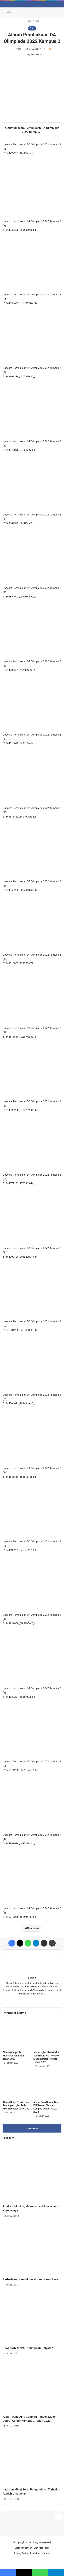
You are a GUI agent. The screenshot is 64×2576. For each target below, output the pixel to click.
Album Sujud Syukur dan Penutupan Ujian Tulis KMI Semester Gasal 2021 (17, 2105)
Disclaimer (35, 2553)
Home (28, 21)
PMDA (18, 49)
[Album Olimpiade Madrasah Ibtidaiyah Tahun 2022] (17, 2035)
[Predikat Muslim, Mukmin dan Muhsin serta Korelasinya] (32, 2175)
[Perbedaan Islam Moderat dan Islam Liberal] (32, 2248)
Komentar (32, 2128)
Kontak (46, 2553)
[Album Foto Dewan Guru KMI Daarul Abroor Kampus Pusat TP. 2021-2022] (47, 2085)
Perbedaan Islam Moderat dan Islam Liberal (31, 2279)
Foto (36, 21)
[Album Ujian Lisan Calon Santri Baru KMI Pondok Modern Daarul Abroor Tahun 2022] (47, 2035)
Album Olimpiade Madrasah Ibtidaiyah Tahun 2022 (13, 2055)
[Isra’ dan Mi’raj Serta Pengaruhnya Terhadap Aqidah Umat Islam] (32, 2458)
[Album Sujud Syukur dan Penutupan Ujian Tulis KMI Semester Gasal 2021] (17, 2085)
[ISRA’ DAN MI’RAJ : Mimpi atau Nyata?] (32, 2317)
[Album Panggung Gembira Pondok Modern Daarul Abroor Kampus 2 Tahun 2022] (32, 2386)
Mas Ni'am (44, 2548)
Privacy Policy (21, 2553)
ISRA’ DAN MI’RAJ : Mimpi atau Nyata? (28, 2348)
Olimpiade (32, 1928)
